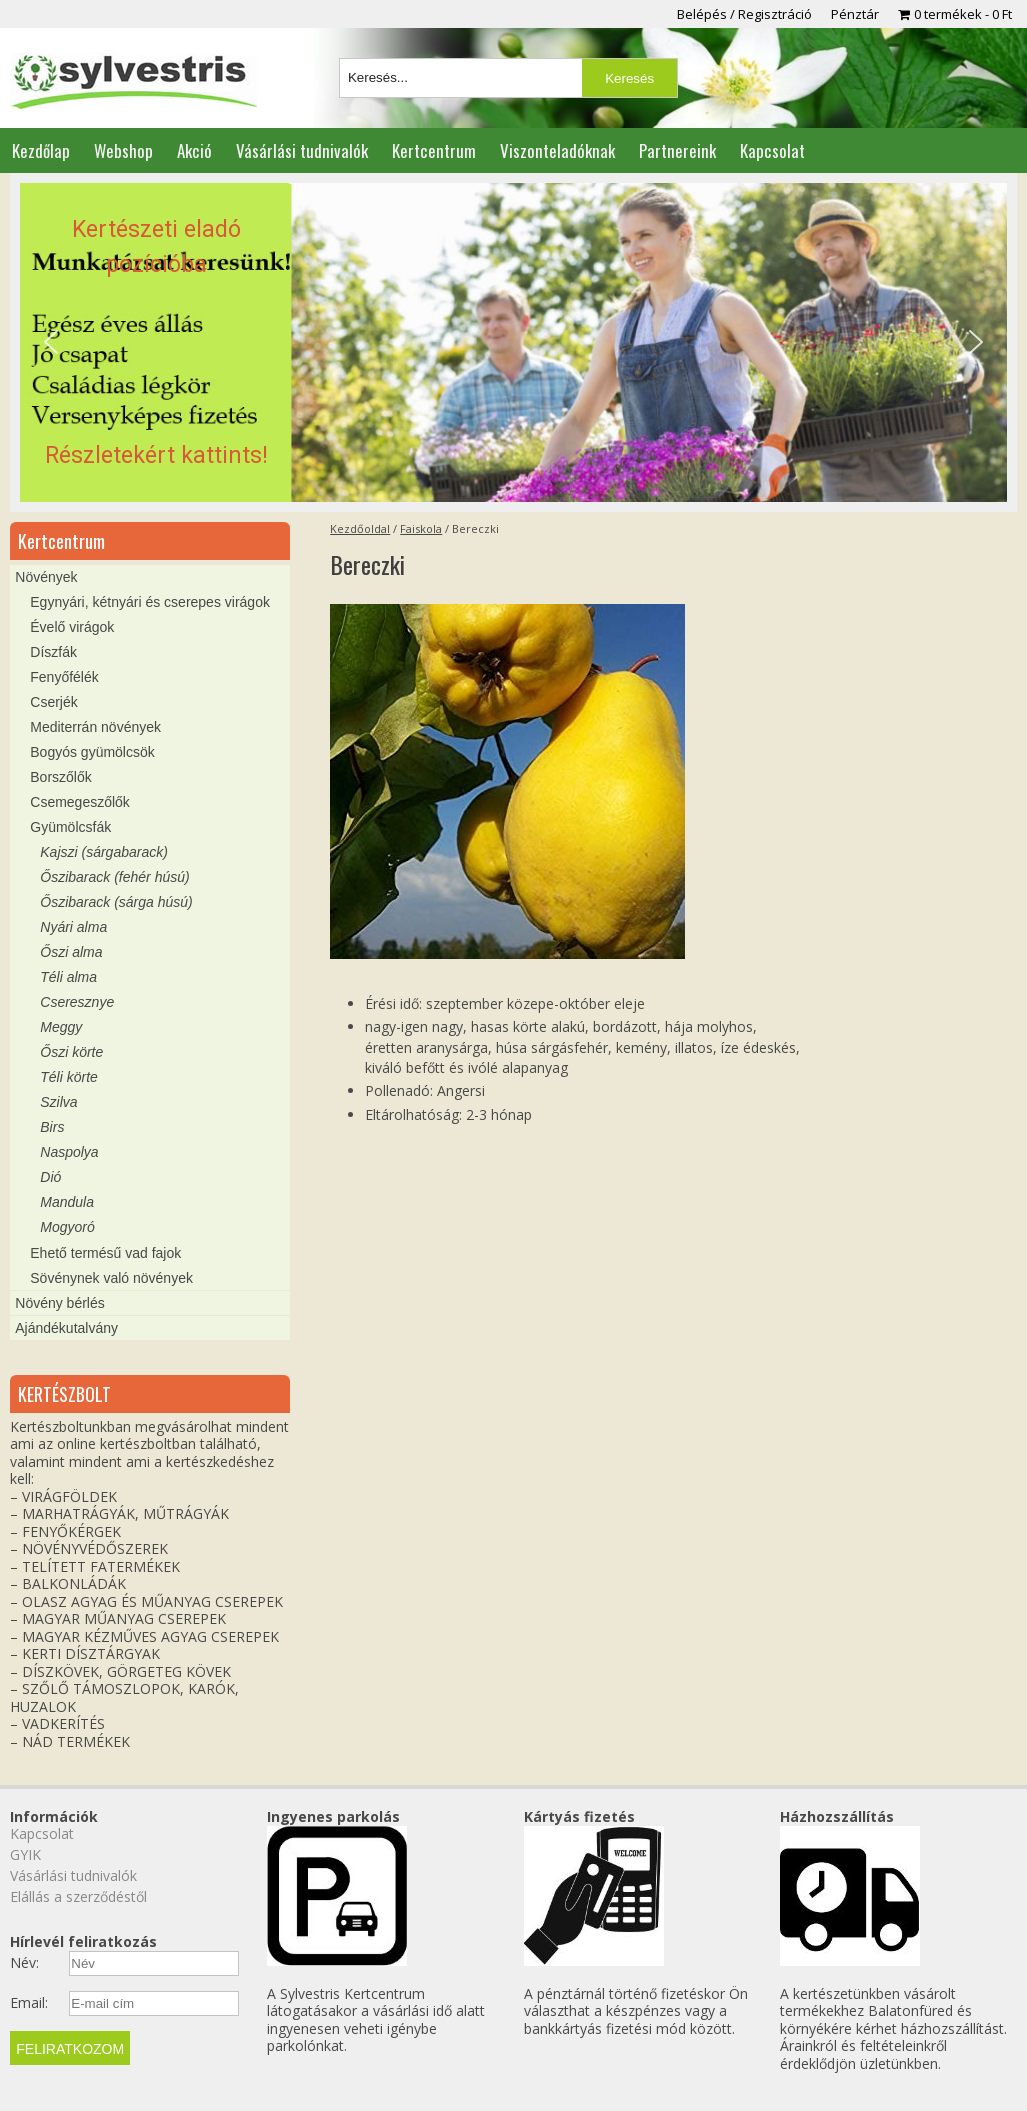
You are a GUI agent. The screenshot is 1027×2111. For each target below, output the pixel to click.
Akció (194, 150)
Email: (29, 2003)
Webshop (123, 150)
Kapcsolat (772, 150)
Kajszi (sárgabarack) (104, 852)
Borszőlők (60, 777)
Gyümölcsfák (70, 827)
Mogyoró (67, 1227)
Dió (50, 1177)
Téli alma (68, 977)
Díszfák (53, 652)
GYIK (25, 1854)
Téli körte (69, 1077)
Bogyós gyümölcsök (92, 752)
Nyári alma (73, 927)
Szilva (58, 1102)
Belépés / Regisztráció (744, 14)
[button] (513, 342)
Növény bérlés (60, 1303)
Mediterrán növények (95, 727)
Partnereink (677, 150)
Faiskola (421, 528)
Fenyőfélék (64, 677)
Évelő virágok (72, 627)
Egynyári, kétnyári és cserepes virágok (150, 602)
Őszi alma (71, 952)
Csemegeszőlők (80, 802)
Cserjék (53, 702)
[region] (513, 342)
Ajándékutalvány (66, 1328)
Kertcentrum (434, 150)
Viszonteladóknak (557, 150)
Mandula (67, 1202)
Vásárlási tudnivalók (302, 150)
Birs (52, 1127)
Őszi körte (71, 1052)
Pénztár (855, 14)
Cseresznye (77, 1002)
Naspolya (69, 1152)
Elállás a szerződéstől (78, 1896)
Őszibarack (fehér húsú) (114, 877)
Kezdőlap (41, 150)
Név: (24, 1963)
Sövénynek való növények (111, 1278)
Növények (46, 577)
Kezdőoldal (360, 528)
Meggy (61, 1027)
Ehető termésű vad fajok (105, 1253)
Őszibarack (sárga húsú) (116, 902)
